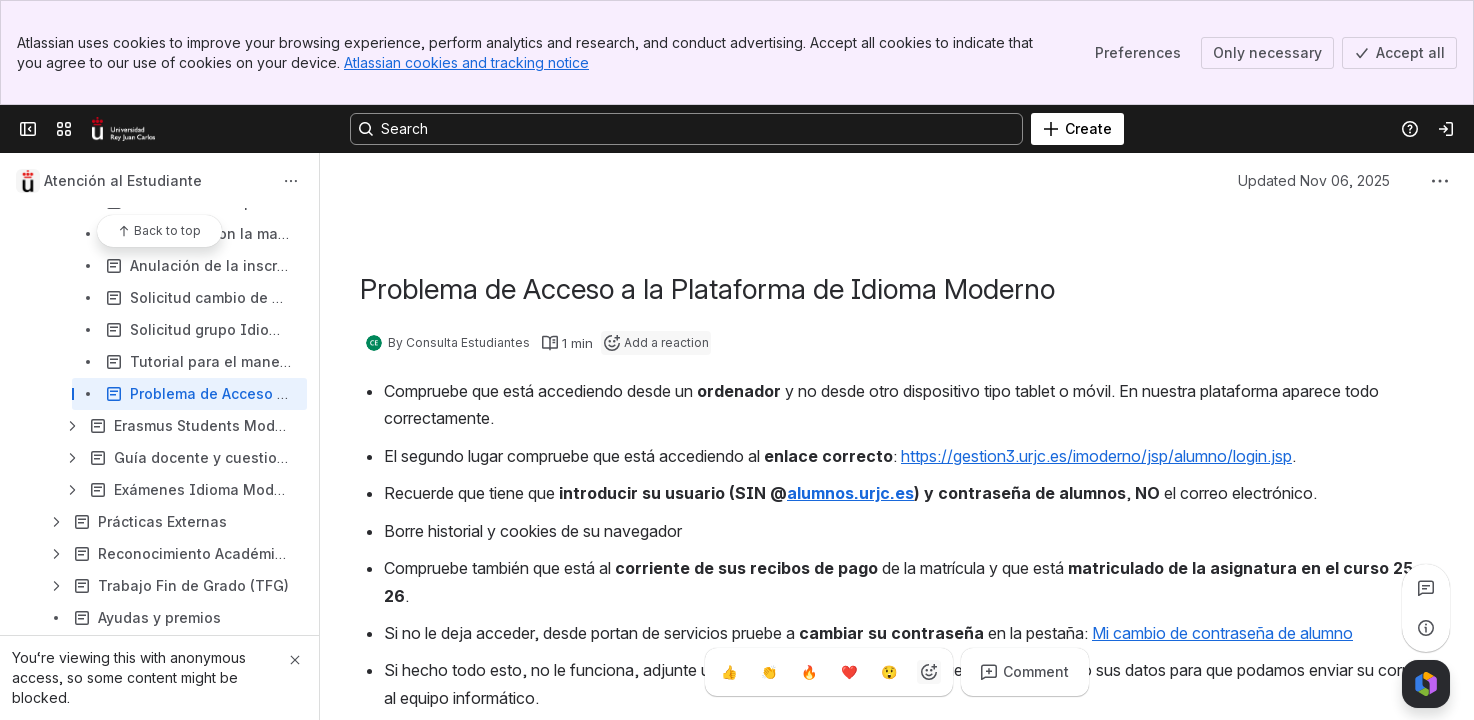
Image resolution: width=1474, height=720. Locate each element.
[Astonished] (889, 672)
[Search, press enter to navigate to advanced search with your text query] (686, 129)
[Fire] (809, 672)
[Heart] (849, 672)
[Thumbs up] (729, 672)
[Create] (1077, 129)
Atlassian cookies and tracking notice (466, 62)
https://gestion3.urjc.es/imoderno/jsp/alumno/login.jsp (1096, 456)
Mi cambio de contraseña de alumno (1222, 633)
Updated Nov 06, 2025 (1314, 180)
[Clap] (769, 672)
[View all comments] (1426, 588)
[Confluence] (123, 129)
